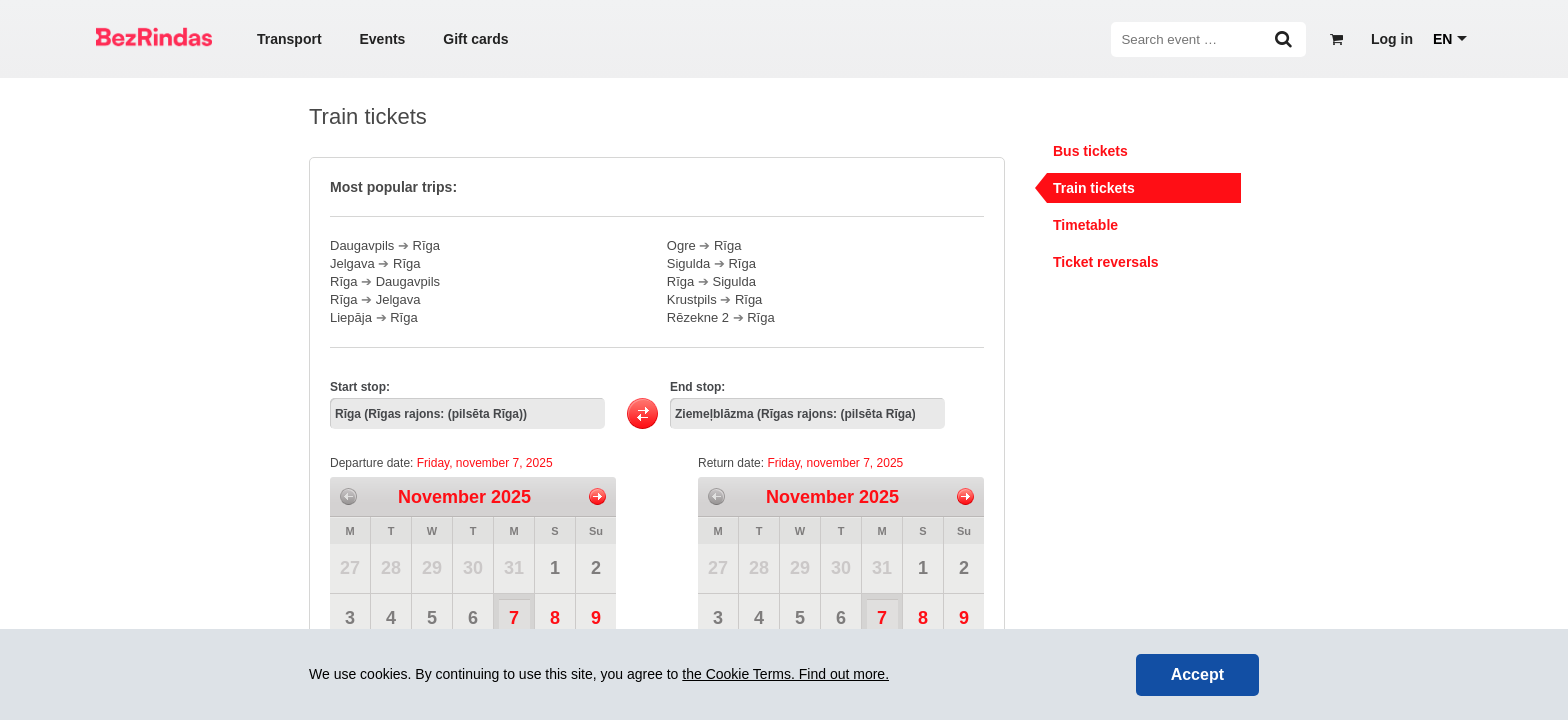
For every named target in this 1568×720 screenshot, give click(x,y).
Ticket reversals (1106, 262)
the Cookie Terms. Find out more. (785, 674)
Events (382, 39)
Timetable (1085, 225)
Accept (1197, 674)
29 (432, 568)
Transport (289, 39)
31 (514, 568)
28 (391, 568)
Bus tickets (1090, 151)
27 (350, 568)
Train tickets (1094, 188)
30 (473, 568)
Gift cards (475, 39)
